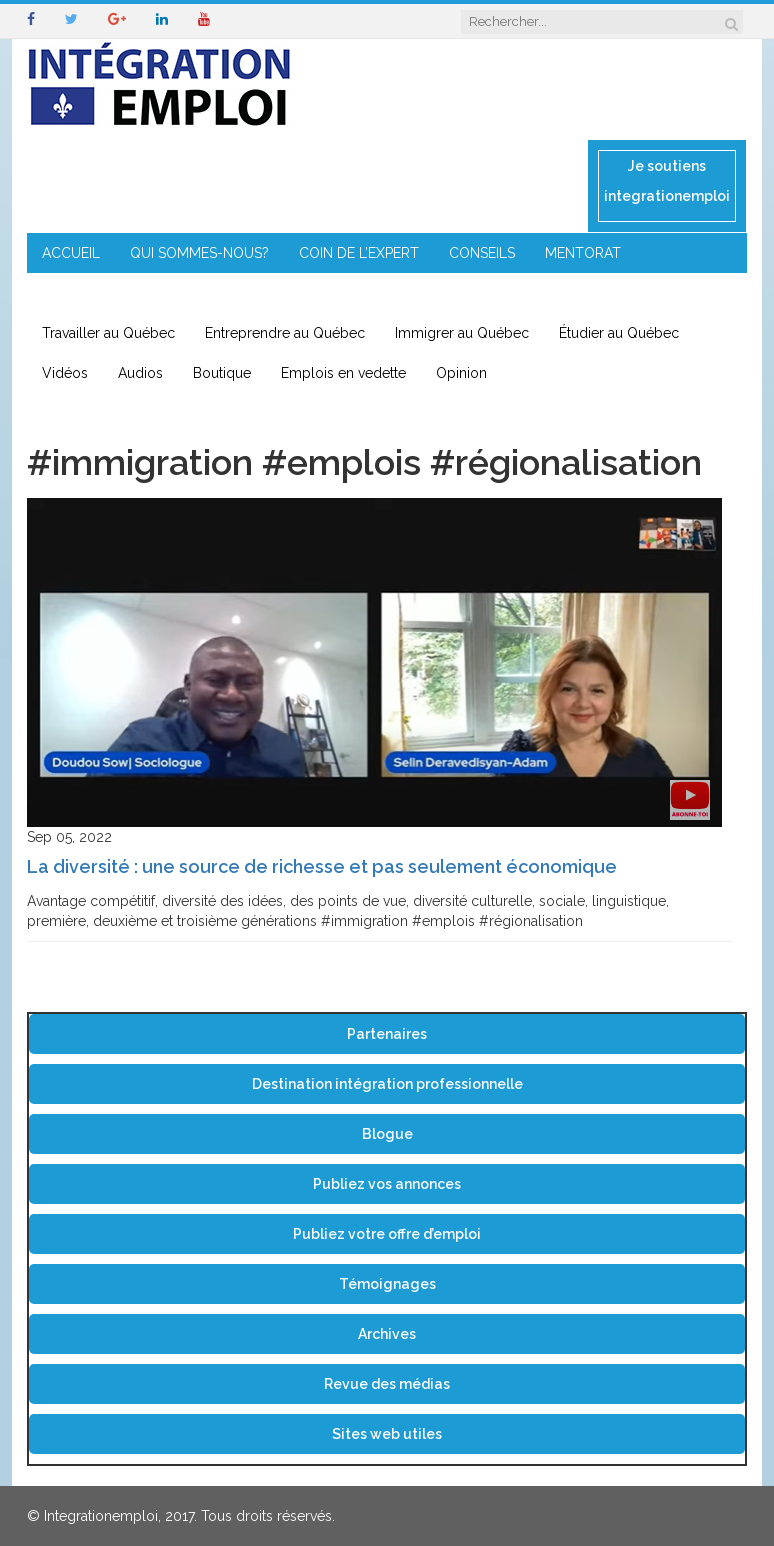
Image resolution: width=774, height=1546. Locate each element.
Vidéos (65, 373)
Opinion (461, 373)
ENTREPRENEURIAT (105, 293)
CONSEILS (482, 253)
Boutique (222, 373)
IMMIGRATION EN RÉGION (282, 293)
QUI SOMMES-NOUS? (199, 253)
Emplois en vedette (343, 373)
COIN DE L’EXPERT (359, 253)
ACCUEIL (71, 253)
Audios (140, 373)
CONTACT (430, 293)
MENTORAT (583, 253)
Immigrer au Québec (462, 333)
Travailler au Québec (108, 333)
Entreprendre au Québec (285, 333)
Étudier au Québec (619, 333)
